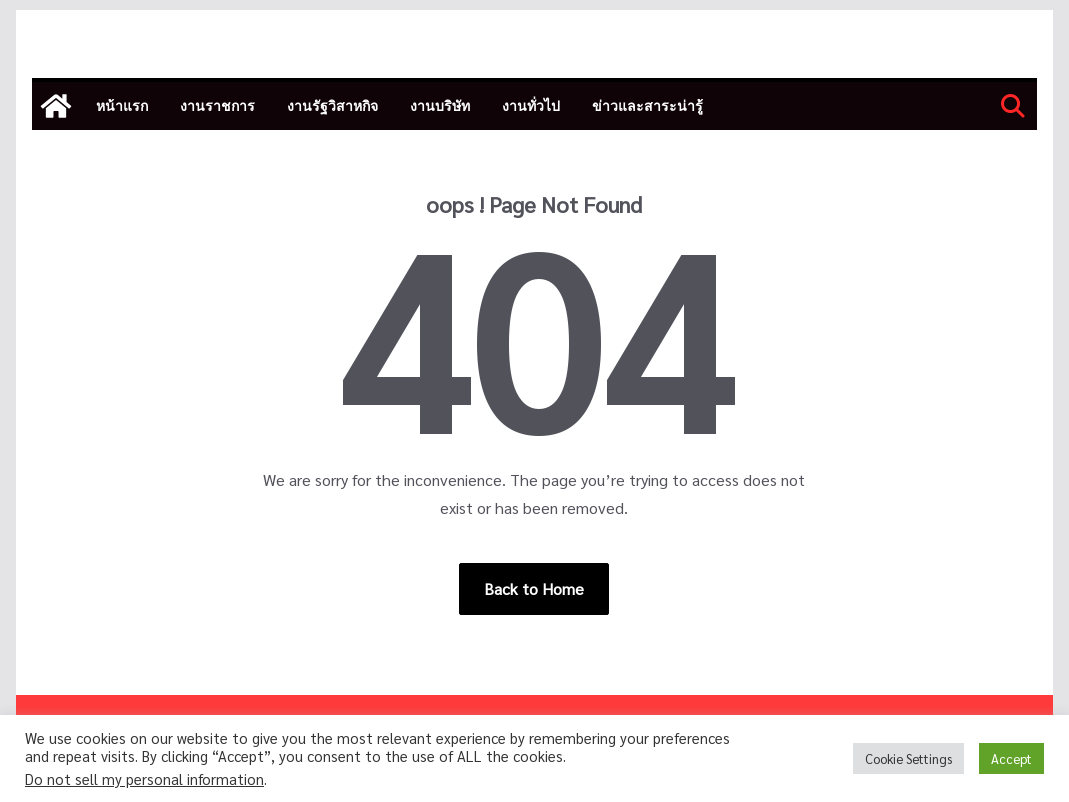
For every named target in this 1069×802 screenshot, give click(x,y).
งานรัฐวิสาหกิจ (332, 105)
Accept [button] (1011, 758)
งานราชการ (217, 105)
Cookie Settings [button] (908, 758)
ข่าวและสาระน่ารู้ (647, 105)
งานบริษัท (440, 105)
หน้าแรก (122, 105)
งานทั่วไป (531, 105)
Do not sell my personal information (144, 778)
